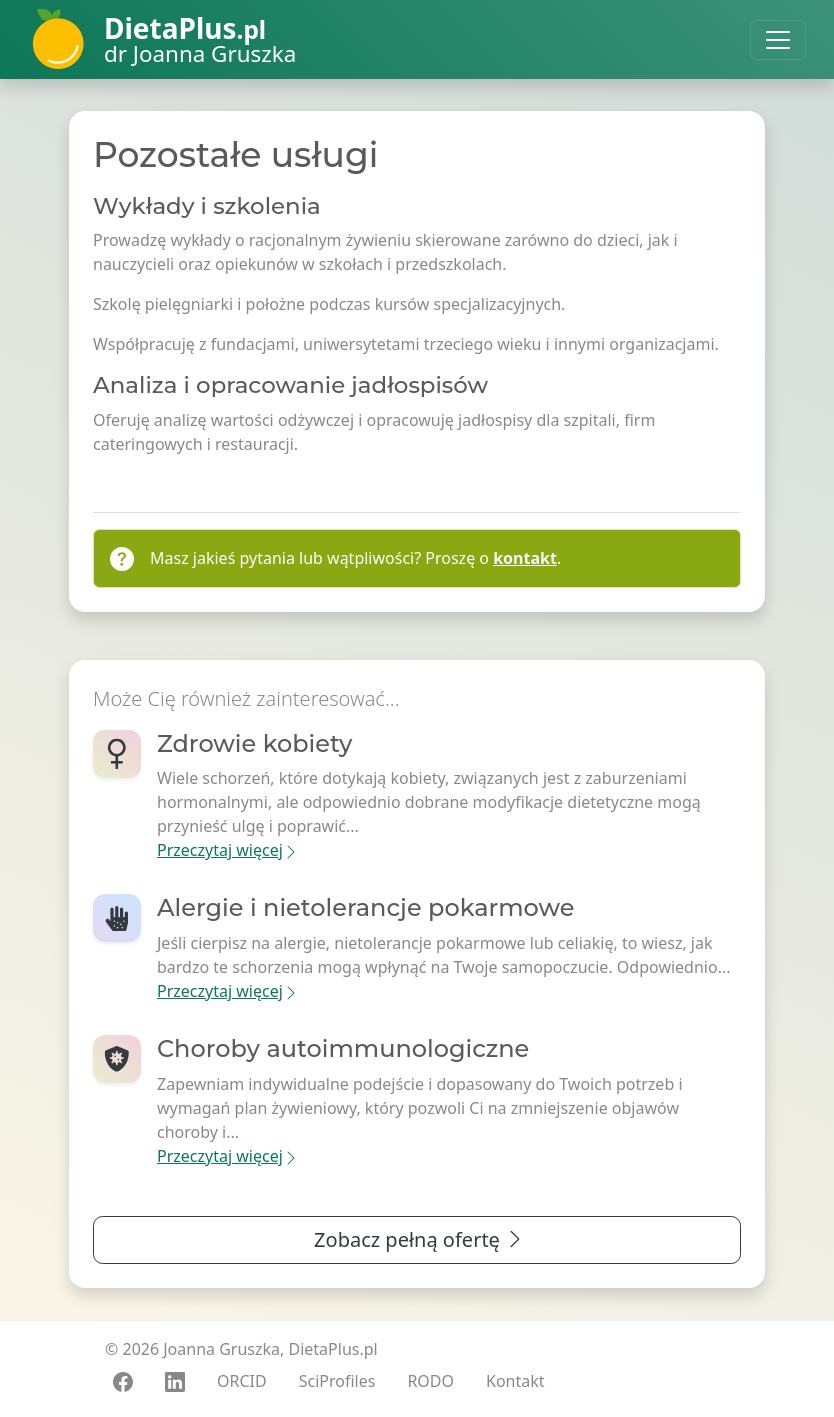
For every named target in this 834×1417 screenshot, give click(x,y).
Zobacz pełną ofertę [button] (419, 1239)
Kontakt (515, 1381)
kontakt (525, 558)
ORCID (242, 1381)
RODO (430, 1381)
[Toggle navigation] (778, 40)
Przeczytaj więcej (228, 850)
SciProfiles (337, 1381)
